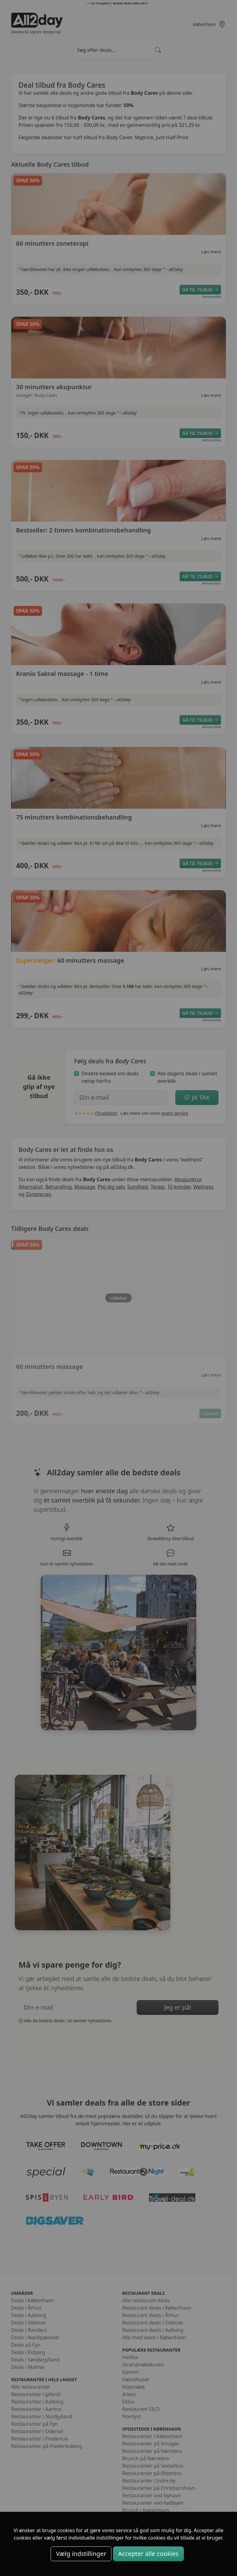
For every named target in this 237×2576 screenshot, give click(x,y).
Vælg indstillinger (81, 2553)
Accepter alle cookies (148, 2553)
